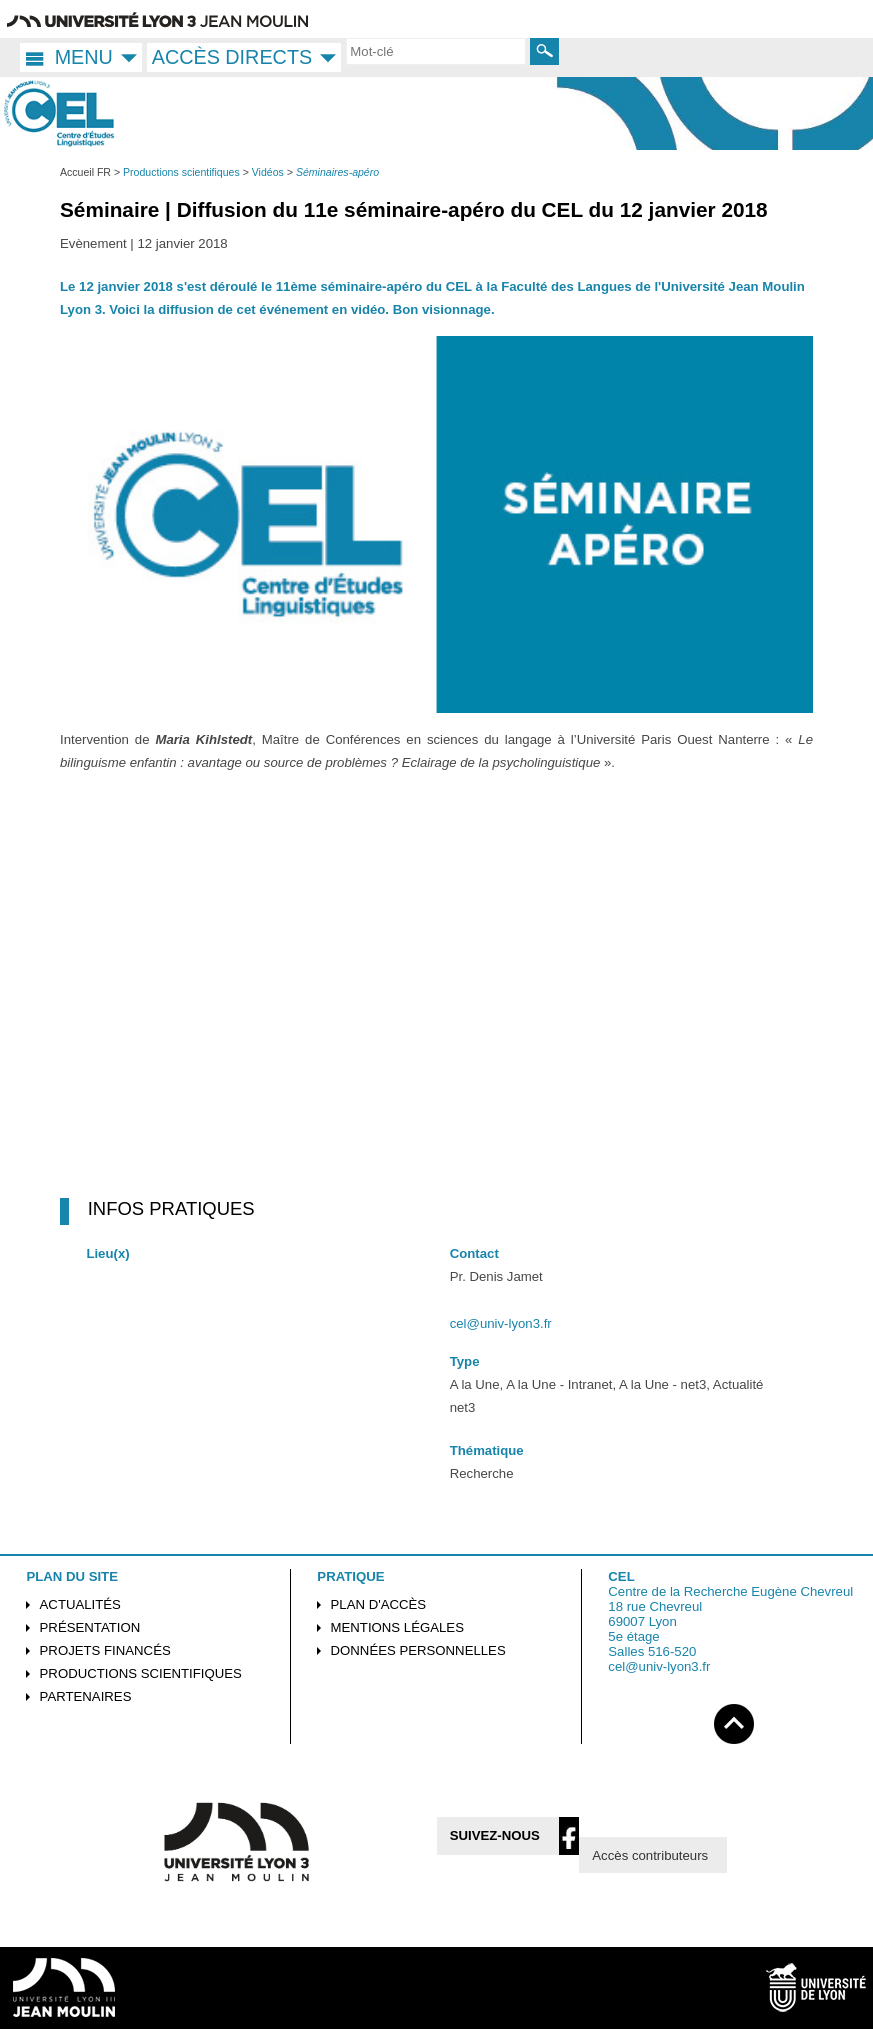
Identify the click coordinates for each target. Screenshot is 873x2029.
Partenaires (86, 1696)
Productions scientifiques (141, 1673)
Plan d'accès (379, 1604)
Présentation (90, 1627)
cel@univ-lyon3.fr (501, 1323)
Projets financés (105, 1650)
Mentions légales (397, 1627)
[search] (436, 51)
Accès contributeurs (650, 1855)
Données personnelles (418, 1650)
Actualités (80, 1604)
